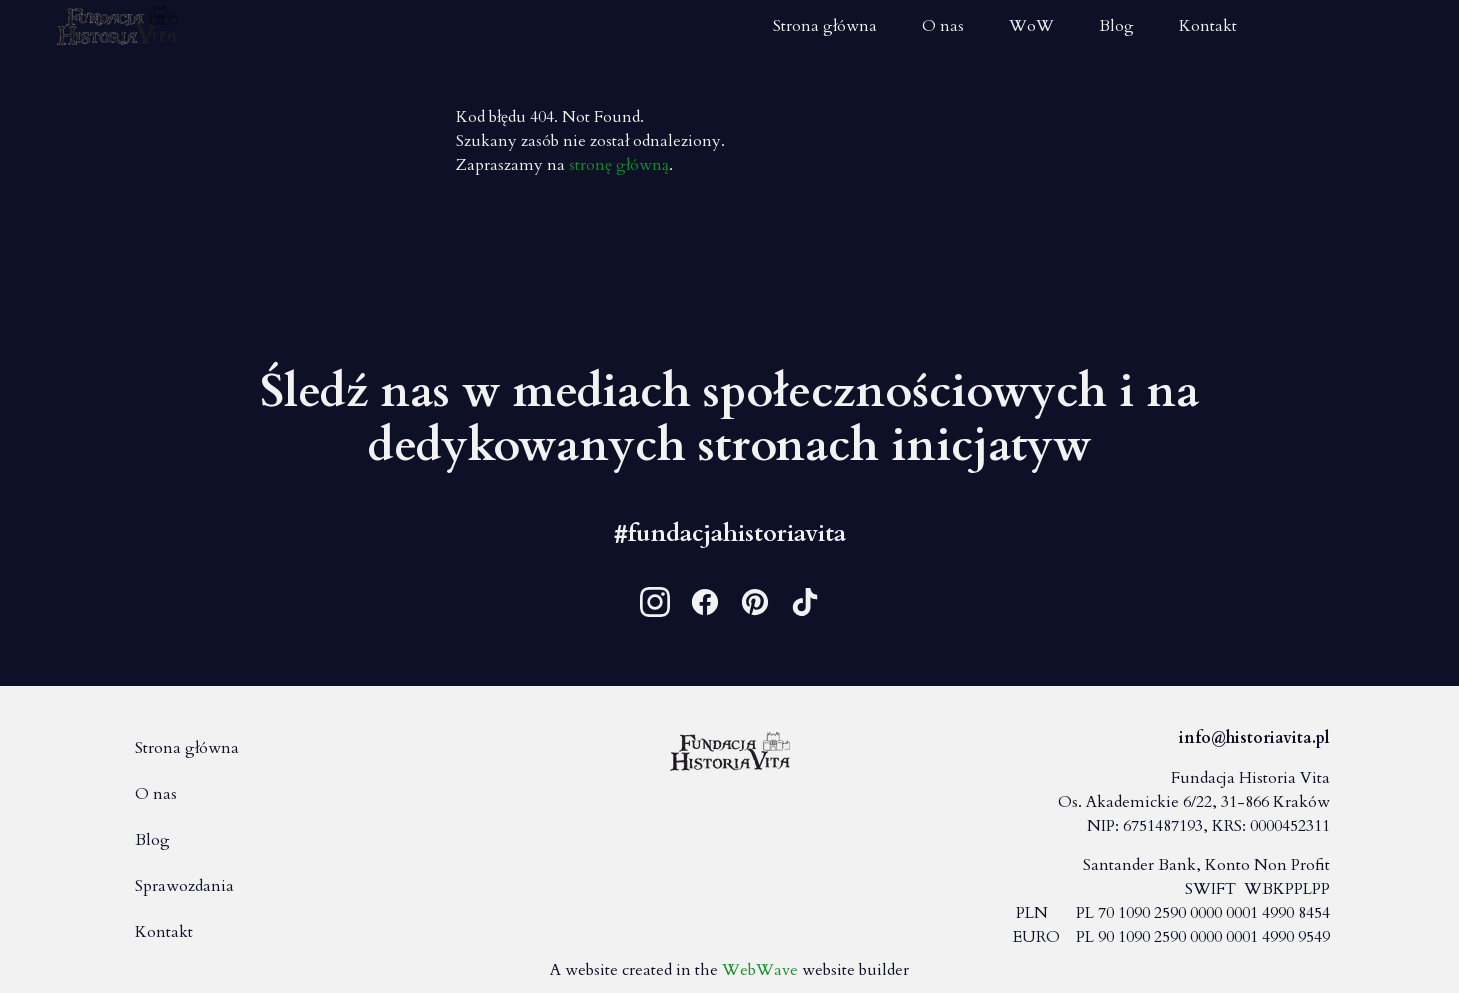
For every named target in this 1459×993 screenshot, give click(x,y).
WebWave (760, 970)
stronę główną (619, 165)
